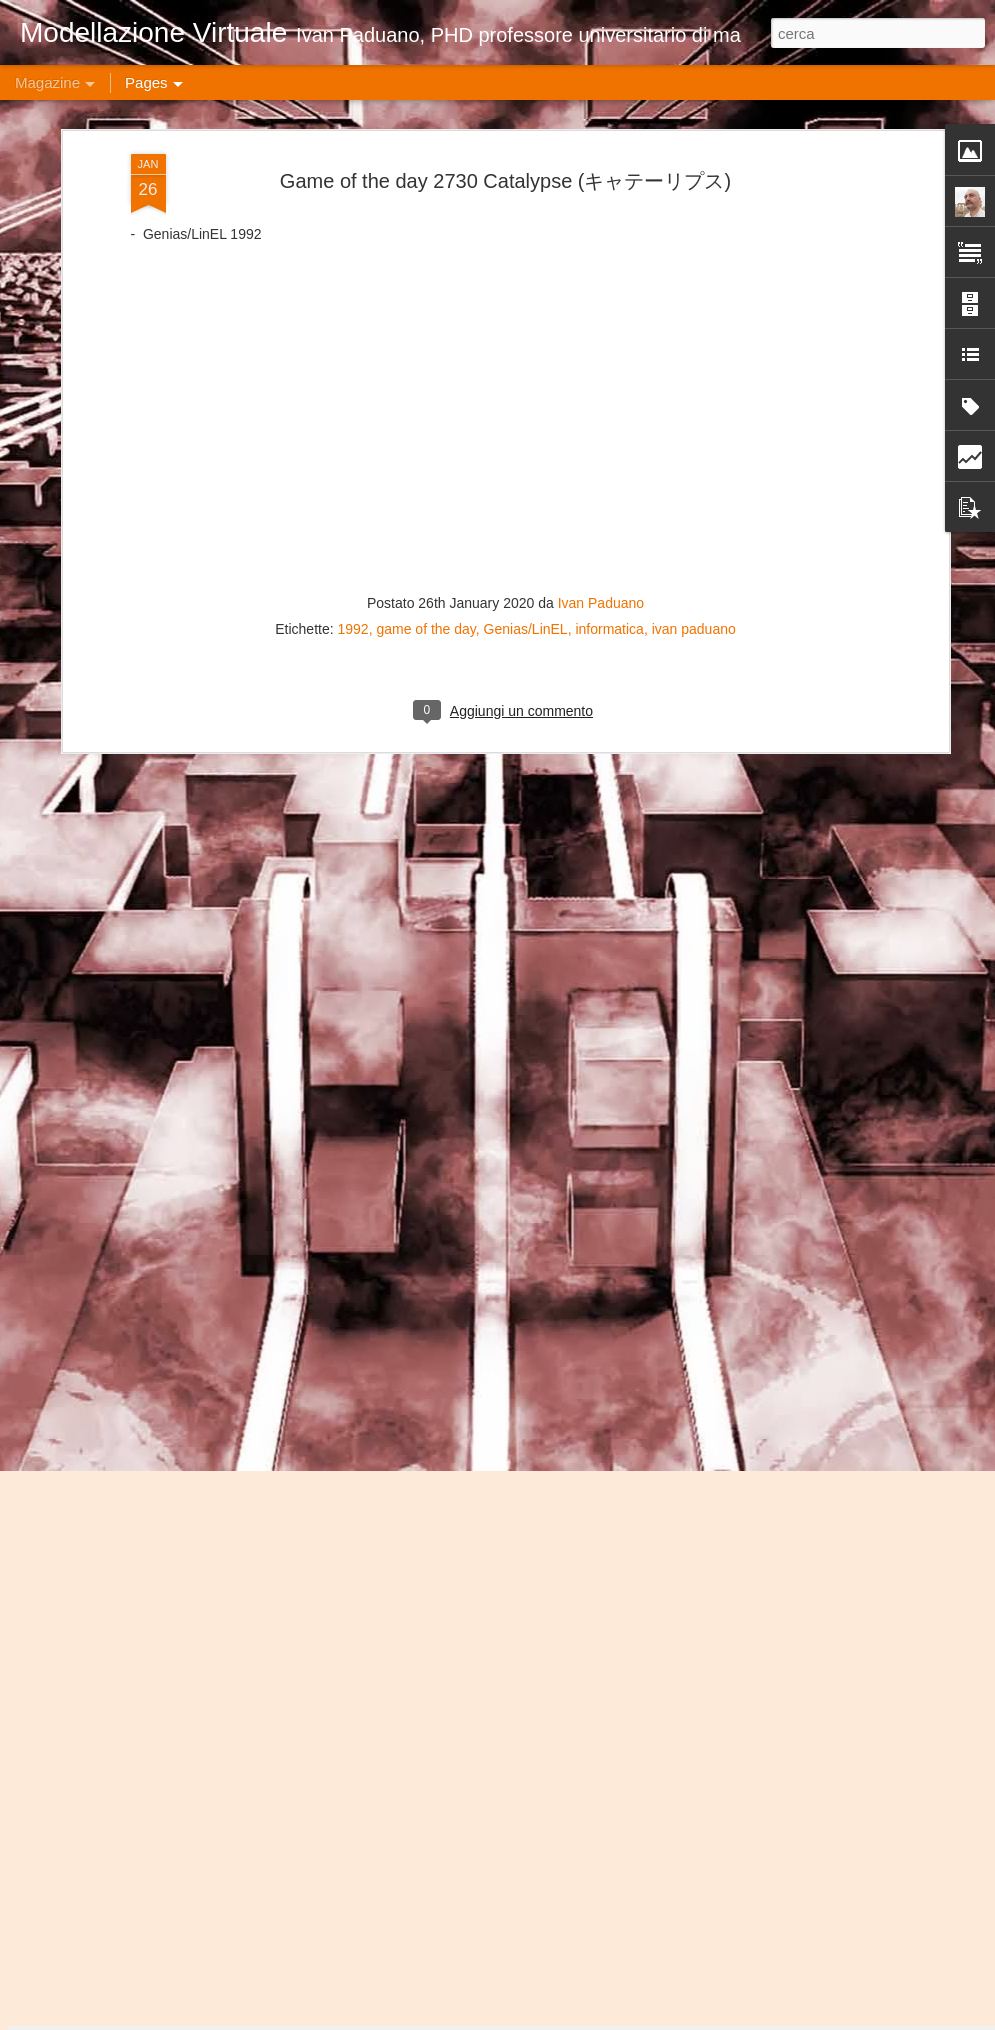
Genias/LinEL (526, 300)
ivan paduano (694, 300)
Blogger (726, 2019)
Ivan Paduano (601, 274)
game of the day (425, 300)
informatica (609, 300)
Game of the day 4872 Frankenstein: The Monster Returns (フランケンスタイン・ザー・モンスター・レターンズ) (494, 1573)
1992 (353, 300)
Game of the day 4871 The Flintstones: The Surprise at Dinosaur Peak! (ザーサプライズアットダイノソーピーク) (497, 1800)
